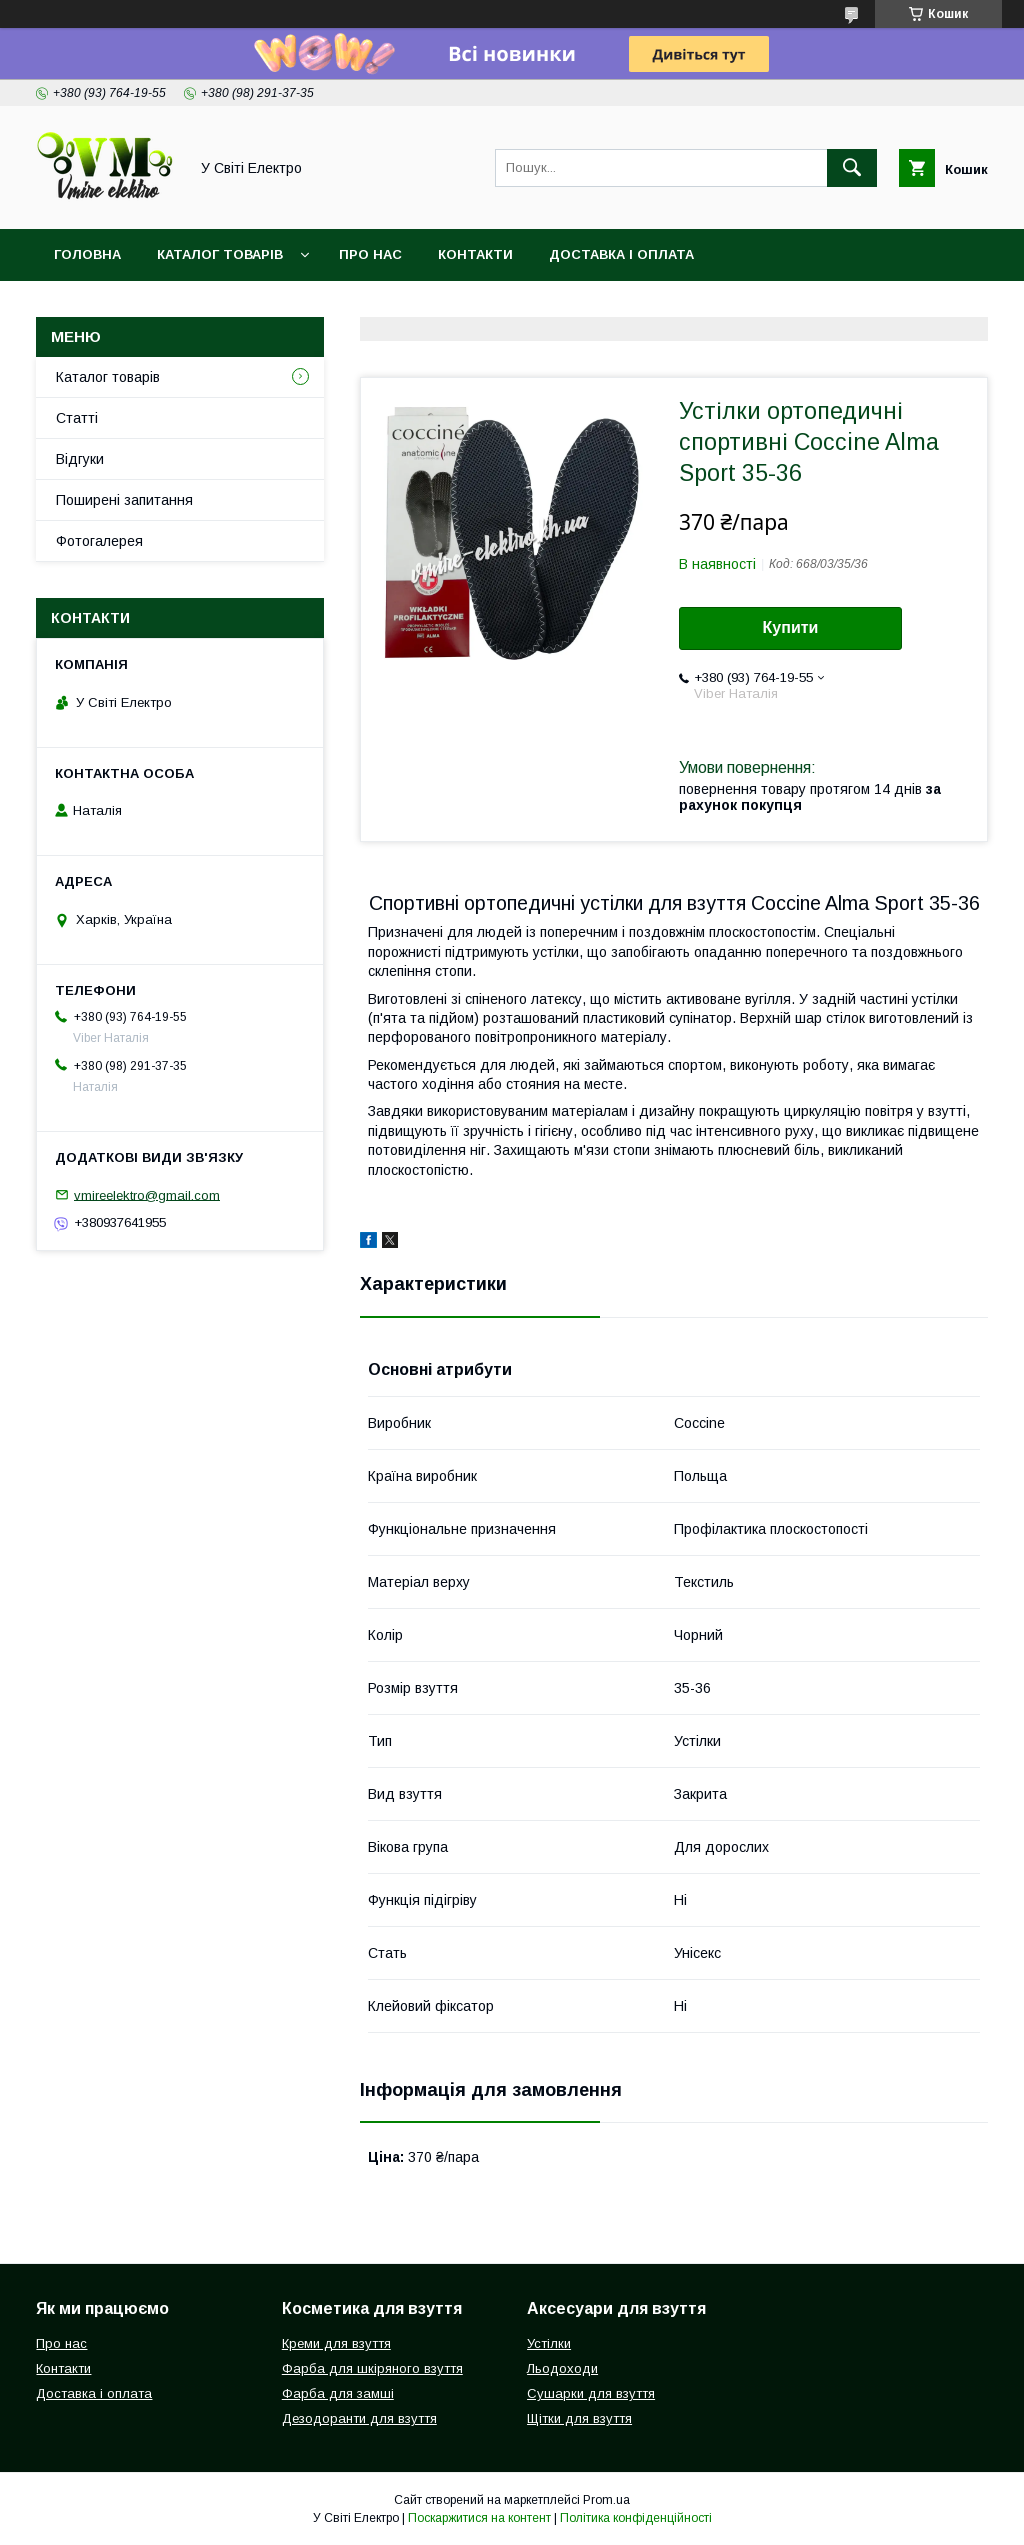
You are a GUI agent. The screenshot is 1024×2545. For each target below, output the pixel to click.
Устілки (549, 2343)
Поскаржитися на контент (479, 2518)
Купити (791, 627)
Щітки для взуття (579, 2418)
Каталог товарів (220, 254)
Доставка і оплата (621, 254)
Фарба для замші (338, 2393)
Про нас (370, 254)
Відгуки (80, 459)
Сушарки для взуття (591, 2393)
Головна (87, 254)
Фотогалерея (99, 541)
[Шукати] (852, 168)
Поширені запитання (124, 500)
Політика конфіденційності (636, 2518)
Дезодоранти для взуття (359, 2418)
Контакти (475, 254)
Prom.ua (606, 2500)
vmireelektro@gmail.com (147, 1194)
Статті (77, 418)
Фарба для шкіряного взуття (372, 2368)
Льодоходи (562, 2368)
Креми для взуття (336, 2343)
